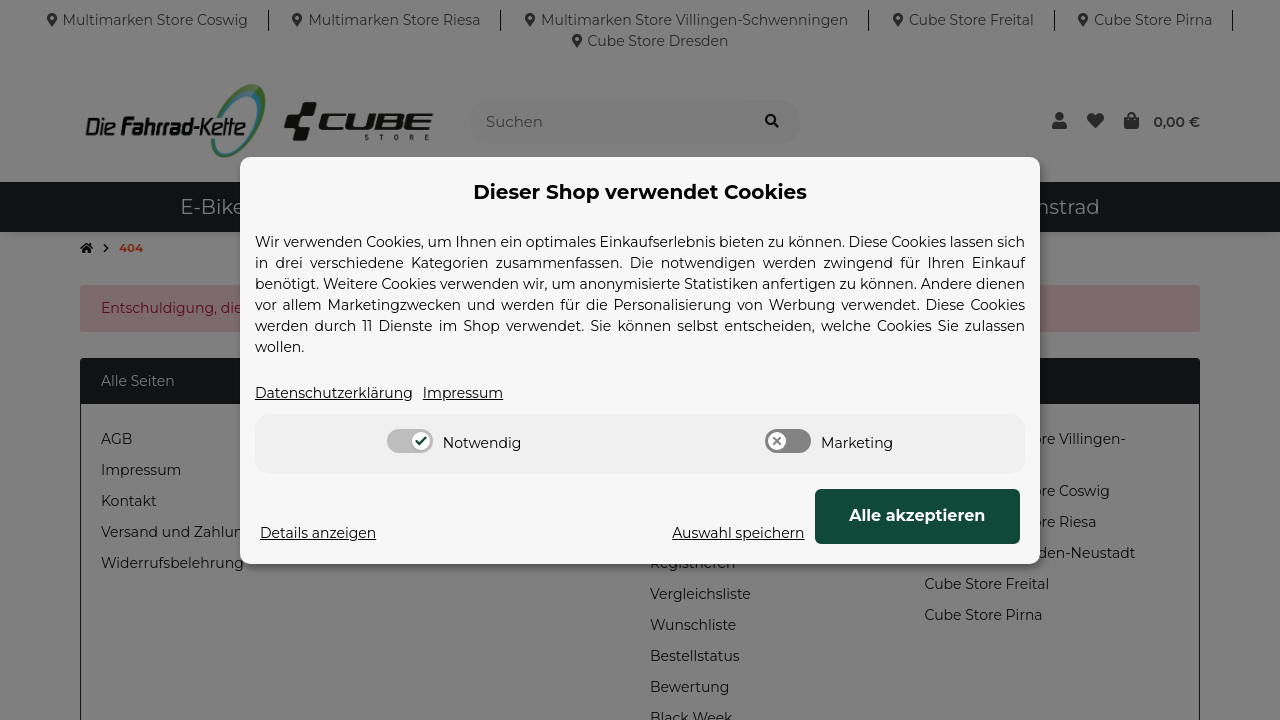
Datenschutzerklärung (334, 393)
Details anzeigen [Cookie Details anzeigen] (318, 533)
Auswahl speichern (744, 533)
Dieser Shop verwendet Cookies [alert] (640, 192)
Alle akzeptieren (920, 515)
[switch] (410, 441)
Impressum (463, 393)
